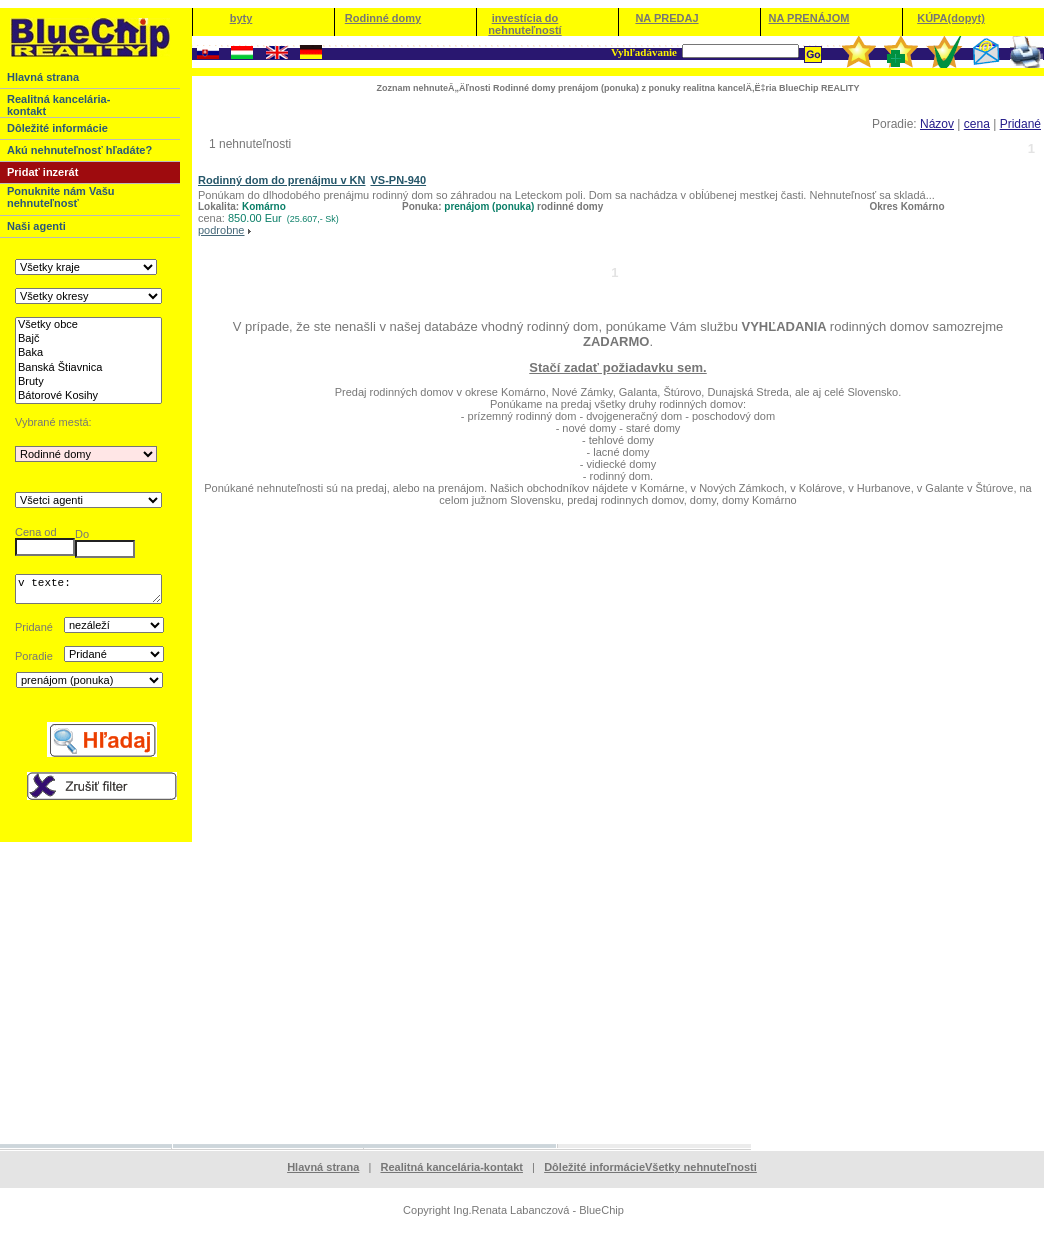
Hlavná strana (323, 1173)
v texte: (88, 592)
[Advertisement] (522, 998)
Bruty (88, 382)
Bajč (88, 339)
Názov (937, 124)
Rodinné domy (383, 18)
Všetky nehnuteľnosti (701, 1173)
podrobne (221, 230)
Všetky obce (88, 325)
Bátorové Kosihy (88, 396)
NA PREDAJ (666, 18)
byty (241, 18)
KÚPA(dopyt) (951, 18)
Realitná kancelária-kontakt (452, 1173)
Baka (88, 353)
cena (977, 124)
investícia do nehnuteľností (524, 24)
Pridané (1020, 124)
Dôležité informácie (594, 1173)
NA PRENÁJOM (809, 18)
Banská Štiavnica (88, 368)
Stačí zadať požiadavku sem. (617, 367)
